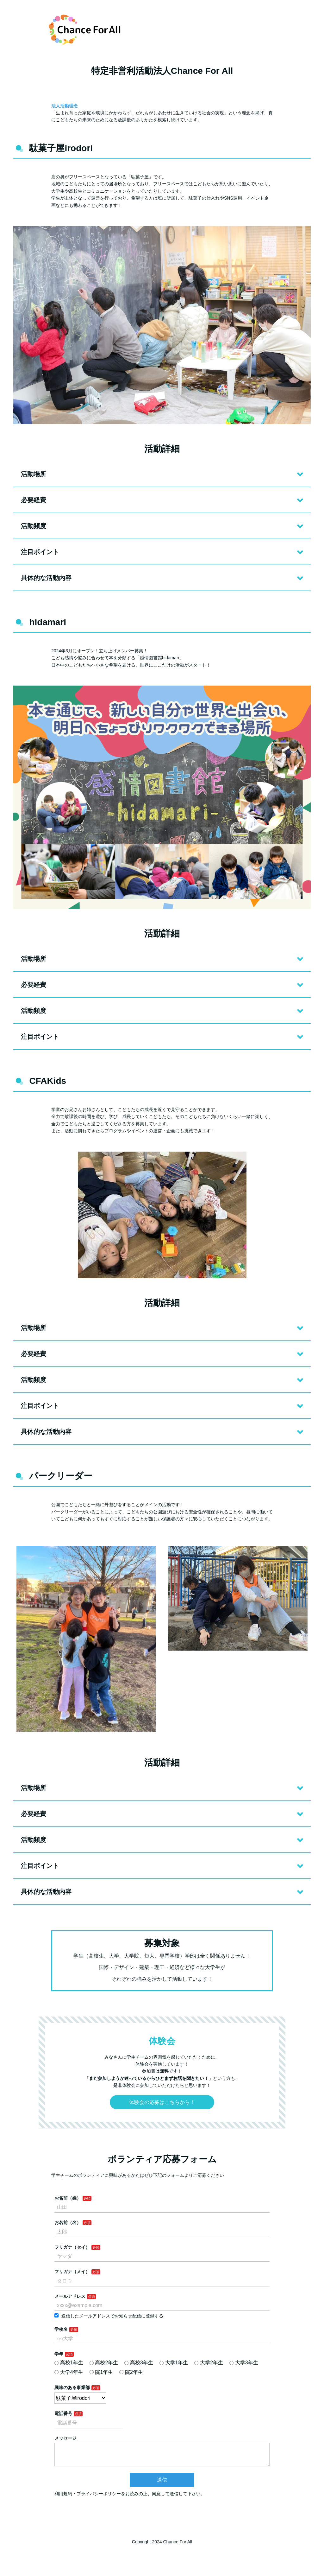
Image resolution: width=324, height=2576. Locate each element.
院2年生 (131, 2372)
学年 (58, 2353)
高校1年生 (68, 2362)
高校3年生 (138, 2362)
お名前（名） (67, 2222)
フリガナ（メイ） (72, 2271)
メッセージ (65, 2438)
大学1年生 (173, 2362)
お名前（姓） (67, 2198)
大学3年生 (243, 2362)
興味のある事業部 (72, 2387)
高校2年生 (104, 2362)
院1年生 (101, 2372)
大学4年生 (68, 2372)
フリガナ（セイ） (72, 2247)
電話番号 (63, 2413)
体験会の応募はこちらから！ (162, 2102)
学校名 (61, 2329)
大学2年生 (208, 2362)
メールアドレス (69, 2296)
